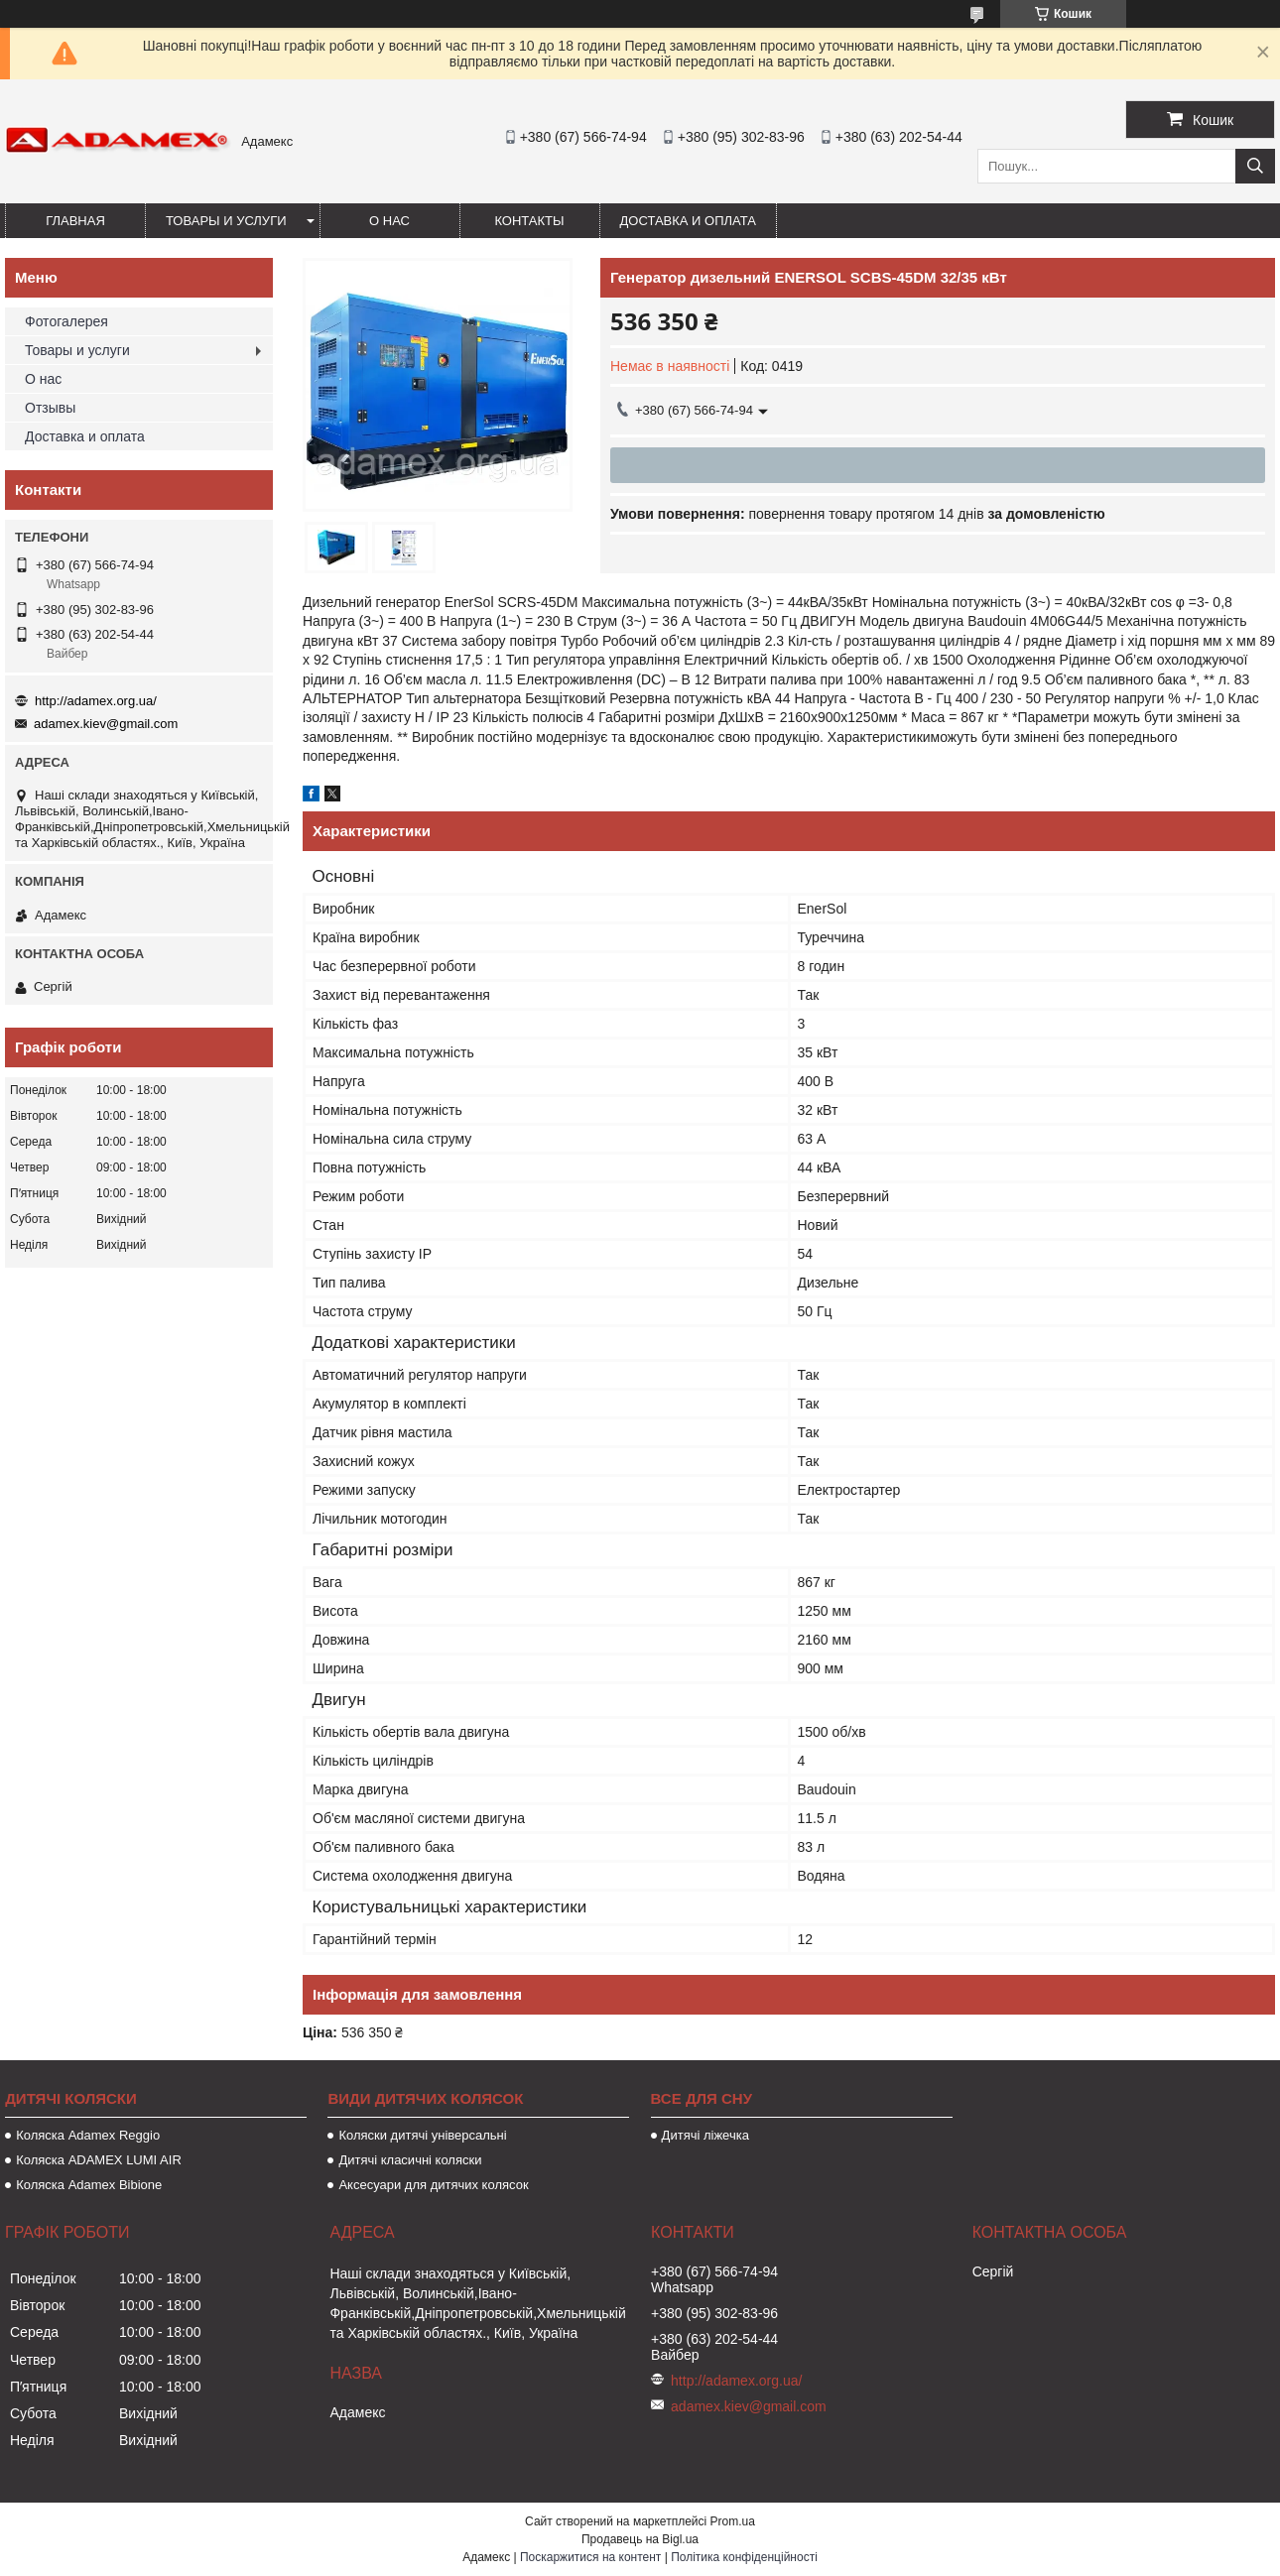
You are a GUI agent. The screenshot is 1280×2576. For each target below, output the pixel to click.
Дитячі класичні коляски (409, 2159)
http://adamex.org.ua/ (96, 700)
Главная (75, 220)
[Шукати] (1255, 166)
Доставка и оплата (688, 220)
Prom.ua (732, 2521)
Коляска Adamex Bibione (89, 2184)
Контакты (529, 220)
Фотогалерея (66, 321)
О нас (389, 220)
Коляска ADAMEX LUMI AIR (99, 2159)
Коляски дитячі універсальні (422, 2135)
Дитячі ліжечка (705, 2135)
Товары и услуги (226, 220)
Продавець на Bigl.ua (640, 2539)
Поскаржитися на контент (590, 2557)
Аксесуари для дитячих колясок (433, 2184)
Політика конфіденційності (744, 2557)
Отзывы (50, 408)
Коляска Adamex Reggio (88, 2135)
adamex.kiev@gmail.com (106, 723)
